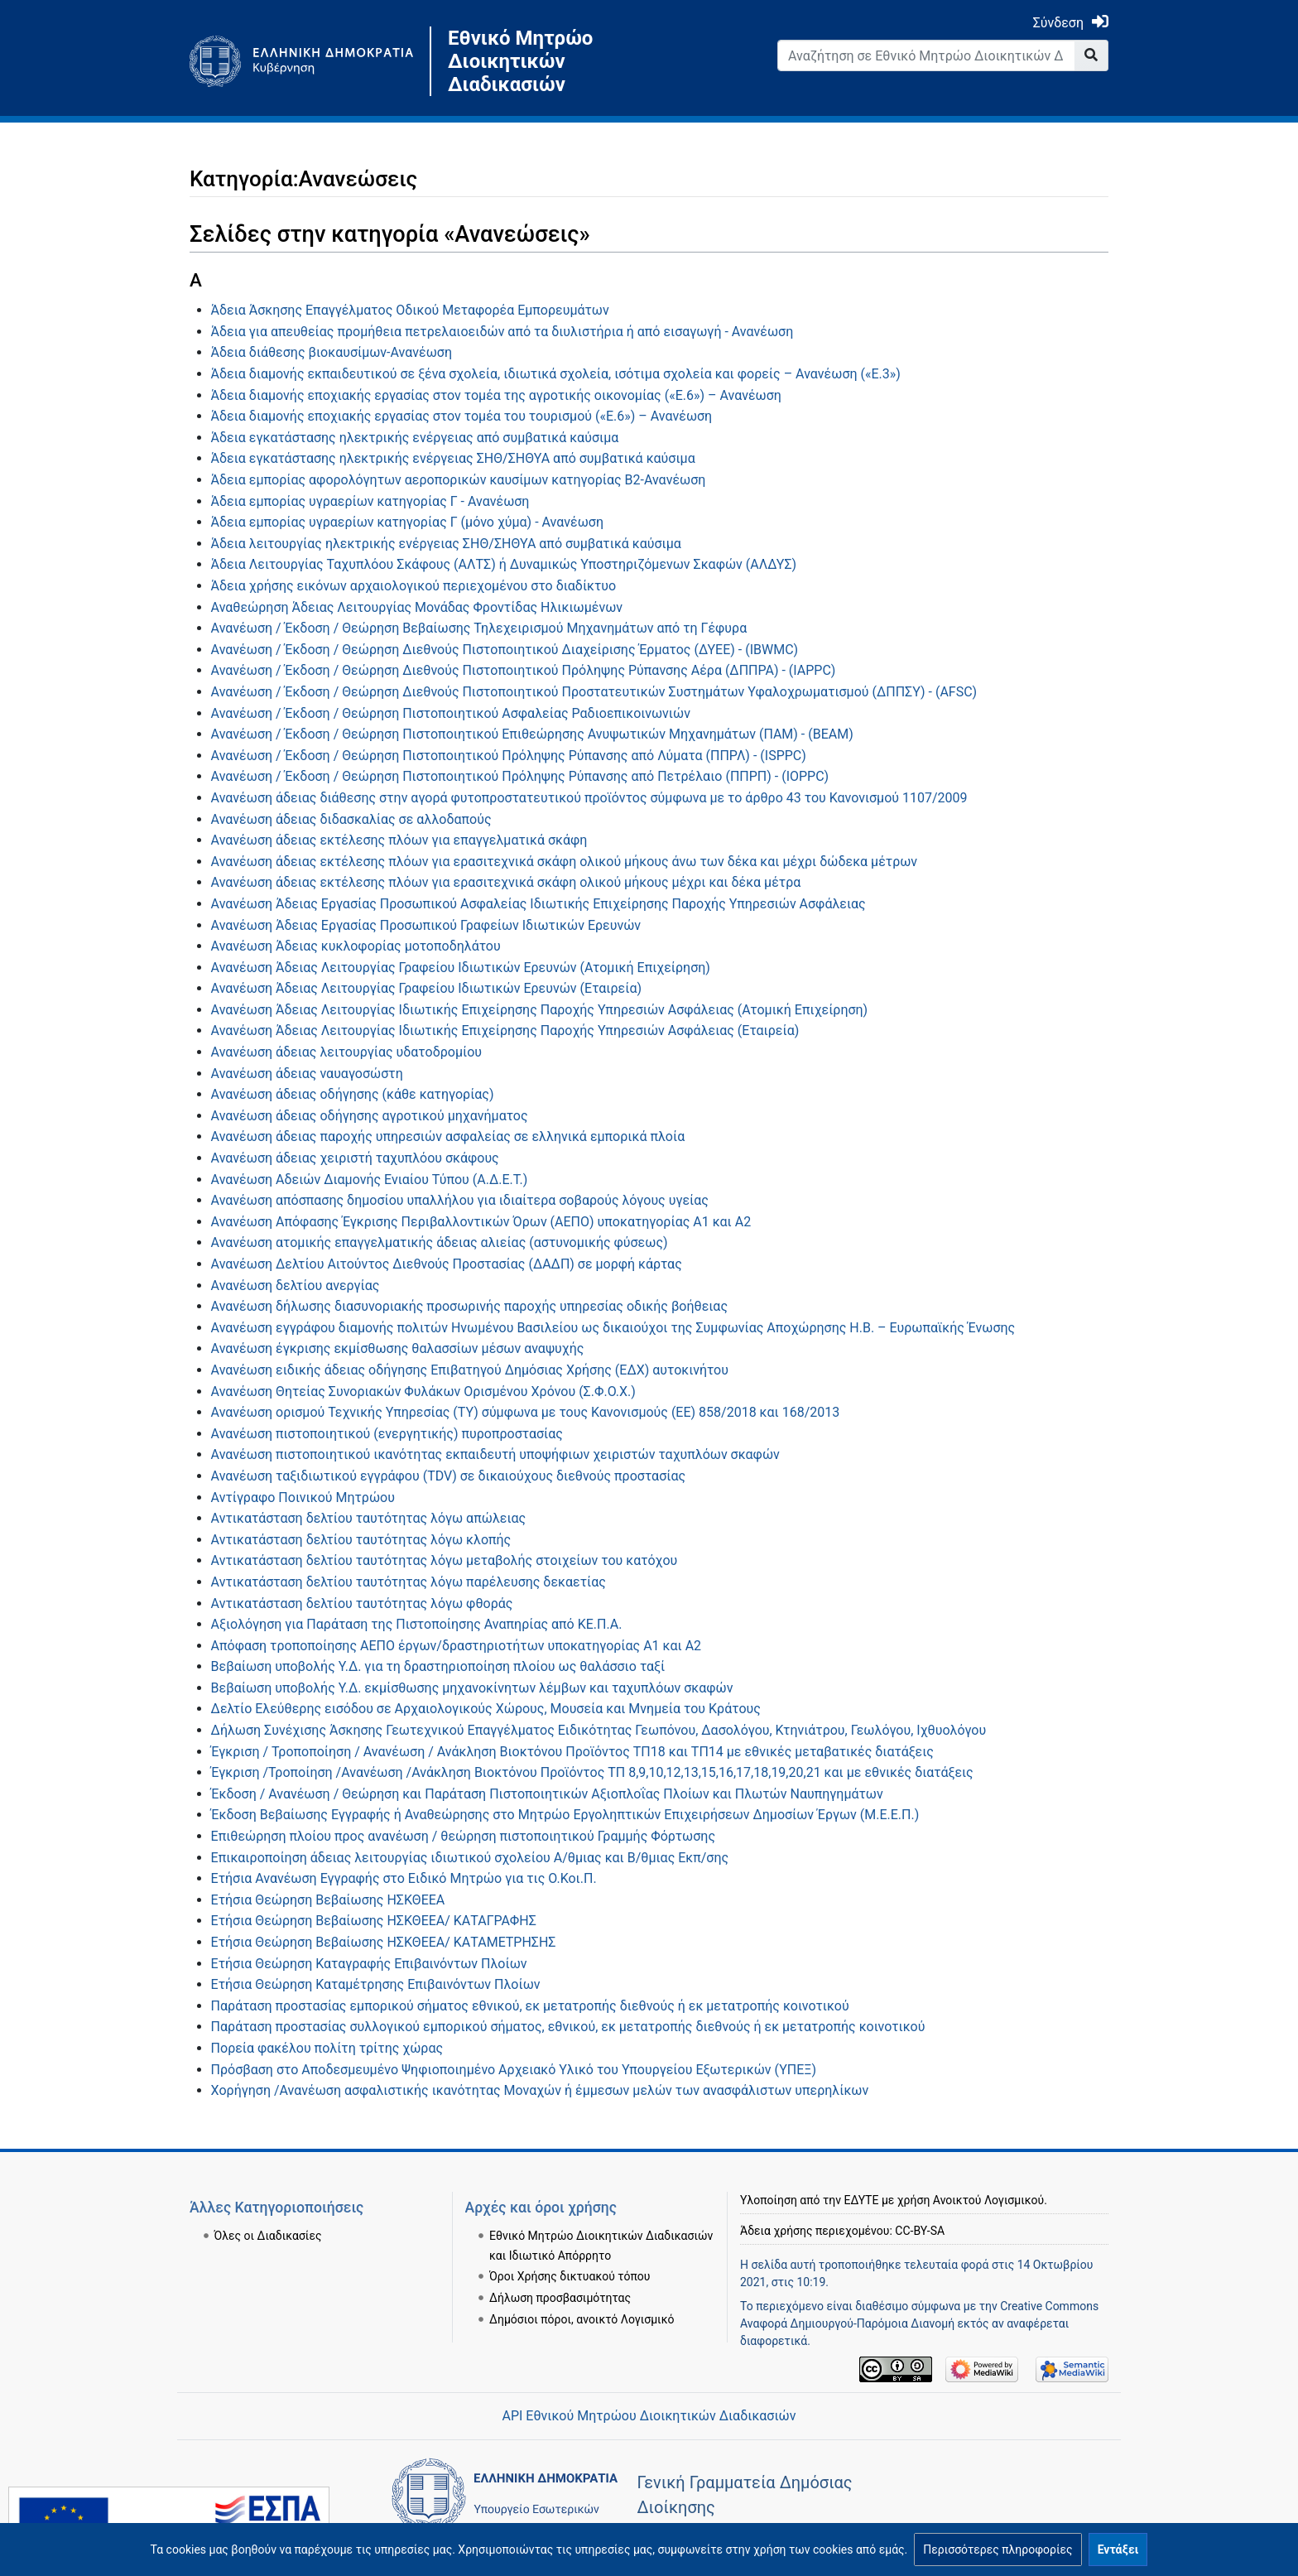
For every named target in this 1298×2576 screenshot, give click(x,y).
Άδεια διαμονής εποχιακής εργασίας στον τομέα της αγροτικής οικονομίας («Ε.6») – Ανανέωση (496, 395)
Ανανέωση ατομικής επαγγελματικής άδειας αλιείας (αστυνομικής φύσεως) (439, 1242)
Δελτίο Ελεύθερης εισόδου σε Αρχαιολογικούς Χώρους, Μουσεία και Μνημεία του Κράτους (486, 1709)
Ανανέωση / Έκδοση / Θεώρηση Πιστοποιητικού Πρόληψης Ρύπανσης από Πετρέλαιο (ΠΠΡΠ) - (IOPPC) (520, 776)
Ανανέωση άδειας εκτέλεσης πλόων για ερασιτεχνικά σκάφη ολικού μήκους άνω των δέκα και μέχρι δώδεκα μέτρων (564, 861)
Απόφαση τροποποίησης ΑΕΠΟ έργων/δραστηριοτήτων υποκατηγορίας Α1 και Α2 (456, 1646)
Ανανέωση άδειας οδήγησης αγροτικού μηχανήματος (369, 1116)
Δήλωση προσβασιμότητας (560, 2297)
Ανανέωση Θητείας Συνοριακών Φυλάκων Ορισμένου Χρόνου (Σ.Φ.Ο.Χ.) (423, 1391)
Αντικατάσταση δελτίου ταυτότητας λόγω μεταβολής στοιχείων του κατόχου (444, 1560)
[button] (997, 2549)
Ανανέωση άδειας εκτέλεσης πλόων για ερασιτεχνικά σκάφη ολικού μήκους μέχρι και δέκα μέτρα (506, 882)
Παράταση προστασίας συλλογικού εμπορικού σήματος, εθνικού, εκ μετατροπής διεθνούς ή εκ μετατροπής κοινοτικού (568, 2026)
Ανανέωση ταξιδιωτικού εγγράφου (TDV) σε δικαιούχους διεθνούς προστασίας (448, 1476)
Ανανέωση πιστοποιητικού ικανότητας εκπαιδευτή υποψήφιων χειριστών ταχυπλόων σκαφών (495, 1454)
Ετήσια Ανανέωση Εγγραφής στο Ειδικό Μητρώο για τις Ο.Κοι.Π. (404, 1878)
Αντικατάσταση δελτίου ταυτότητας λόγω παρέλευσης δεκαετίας (408, 1582)
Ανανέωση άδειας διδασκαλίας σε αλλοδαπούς (351, 819)
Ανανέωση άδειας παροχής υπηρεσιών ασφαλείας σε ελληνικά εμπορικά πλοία (448, 1136)
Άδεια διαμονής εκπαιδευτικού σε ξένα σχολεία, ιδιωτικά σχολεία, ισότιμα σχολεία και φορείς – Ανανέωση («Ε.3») (556, 374)
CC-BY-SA (920, 2230)
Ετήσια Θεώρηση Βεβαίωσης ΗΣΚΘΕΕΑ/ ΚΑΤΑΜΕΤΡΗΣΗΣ (383, 1942)
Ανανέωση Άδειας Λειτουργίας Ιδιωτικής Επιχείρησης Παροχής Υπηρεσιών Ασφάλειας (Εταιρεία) (505, 1030)
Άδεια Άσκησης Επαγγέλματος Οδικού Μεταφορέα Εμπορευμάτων (410, 310)
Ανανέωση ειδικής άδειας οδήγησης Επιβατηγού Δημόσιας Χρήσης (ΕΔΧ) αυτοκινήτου (469, 1370)
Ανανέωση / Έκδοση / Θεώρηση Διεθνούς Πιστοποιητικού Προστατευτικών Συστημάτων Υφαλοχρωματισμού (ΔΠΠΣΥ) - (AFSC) (594, 692)
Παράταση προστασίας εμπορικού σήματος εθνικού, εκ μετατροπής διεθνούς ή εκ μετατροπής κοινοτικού (530, 2006)
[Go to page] (1091, 55)
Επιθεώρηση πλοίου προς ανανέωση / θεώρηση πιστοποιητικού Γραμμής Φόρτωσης (463, 1836)
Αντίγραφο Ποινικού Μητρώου (303, 1497)
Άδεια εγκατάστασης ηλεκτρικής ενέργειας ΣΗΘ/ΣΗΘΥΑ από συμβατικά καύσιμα (453, 458)
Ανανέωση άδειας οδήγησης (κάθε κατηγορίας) (352, 1094)
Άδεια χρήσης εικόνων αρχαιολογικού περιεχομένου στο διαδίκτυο (414, 586)
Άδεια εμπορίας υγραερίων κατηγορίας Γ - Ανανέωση (370, 501)
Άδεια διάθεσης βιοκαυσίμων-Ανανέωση (331, 352)
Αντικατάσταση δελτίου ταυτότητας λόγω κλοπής (361, 1540)
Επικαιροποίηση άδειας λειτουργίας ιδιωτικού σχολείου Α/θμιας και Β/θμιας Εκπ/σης (470, 1858)
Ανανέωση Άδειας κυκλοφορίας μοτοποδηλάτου (356, 946)
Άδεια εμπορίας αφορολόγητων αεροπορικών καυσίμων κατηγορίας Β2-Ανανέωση (458, 480)
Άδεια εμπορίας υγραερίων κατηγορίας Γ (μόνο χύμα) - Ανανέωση (407, 522)
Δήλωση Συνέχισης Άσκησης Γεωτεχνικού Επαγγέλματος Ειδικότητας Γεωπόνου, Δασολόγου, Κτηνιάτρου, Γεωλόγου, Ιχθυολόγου (599, 1730)
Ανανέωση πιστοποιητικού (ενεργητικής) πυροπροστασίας (387, 1434)
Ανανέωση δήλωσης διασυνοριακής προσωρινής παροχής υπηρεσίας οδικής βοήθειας (469, 1306)
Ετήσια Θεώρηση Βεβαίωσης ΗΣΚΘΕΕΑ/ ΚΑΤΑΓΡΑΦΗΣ (373, 1920)
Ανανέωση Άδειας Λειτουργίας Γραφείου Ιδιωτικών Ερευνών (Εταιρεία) (426, 988)
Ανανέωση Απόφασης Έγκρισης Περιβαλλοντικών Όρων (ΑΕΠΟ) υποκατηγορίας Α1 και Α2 (481, 1222)
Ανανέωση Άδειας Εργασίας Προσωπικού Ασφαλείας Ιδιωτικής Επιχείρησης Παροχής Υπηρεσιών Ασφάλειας (538, 904)
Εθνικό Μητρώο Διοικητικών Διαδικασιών (520, 61)
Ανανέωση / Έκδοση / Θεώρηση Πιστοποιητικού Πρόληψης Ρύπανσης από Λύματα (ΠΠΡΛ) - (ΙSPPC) (508, 755)
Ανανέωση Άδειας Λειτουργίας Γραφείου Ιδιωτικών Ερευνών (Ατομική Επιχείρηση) (460, 967)
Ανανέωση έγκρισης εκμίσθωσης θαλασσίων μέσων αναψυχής (397, 1348)
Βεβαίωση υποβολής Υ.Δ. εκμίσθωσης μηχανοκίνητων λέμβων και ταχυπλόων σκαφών (472, 1688)
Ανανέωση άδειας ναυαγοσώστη (307, 1073)
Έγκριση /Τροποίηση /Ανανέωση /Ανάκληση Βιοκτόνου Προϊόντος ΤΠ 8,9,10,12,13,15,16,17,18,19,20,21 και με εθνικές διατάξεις (592, 1772)
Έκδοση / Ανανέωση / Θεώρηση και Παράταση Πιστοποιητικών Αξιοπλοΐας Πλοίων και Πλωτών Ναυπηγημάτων (547, 1794)
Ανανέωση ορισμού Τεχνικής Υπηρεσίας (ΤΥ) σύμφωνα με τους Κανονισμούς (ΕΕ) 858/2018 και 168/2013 (525, 1412)
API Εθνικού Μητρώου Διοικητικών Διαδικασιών (649, 2416)
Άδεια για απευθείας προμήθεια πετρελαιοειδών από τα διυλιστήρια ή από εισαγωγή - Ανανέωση (502, 331)
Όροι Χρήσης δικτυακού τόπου (569, 2276)
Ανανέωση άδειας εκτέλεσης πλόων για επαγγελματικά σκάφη (399, 840)
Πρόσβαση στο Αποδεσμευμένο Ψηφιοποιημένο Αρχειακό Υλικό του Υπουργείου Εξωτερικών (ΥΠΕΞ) (513, 2070)
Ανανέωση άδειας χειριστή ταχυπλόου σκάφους (355, 1158)
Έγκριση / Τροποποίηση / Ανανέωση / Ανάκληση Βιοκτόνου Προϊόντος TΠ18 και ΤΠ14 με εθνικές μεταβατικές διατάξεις (572, 1752)
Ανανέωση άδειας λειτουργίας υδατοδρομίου (346, 1052)
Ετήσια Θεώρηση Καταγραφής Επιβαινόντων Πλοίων (369, 1964)
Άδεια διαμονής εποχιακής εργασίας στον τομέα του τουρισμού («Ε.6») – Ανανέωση (462, 416)
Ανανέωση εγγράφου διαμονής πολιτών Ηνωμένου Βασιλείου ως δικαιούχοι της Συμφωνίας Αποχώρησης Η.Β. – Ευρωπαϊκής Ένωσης (613, 1328)
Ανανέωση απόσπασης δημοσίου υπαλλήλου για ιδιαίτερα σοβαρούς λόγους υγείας (460, 1200)
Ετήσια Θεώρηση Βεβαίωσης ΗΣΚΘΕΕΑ (328, 1900)
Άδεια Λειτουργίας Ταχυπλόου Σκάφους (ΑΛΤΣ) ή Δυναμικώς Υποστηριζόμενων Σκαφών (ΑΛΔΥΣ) (504, 564)
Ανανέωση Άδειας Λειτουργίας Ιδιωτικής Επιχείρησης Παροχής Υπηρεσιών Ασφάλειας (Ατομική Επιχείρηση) (539, 1010)
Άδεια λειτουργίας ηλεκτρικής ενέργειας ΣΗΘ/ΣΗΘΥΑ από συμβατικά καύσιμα (446, 543)
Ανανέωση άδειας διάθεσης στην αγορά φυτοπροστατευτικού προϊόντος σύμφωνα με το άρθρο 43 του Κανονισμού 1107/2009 (589, 798)
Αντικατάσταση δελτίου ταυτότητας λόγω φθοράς (362, 1603)
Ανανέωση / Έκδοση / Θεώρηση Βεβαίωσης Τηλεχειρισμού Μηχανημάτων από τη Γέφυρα (479, 628)
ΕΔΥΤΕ (861, 2200)
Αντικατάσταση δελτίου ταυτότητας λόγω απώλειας (368, 1518)
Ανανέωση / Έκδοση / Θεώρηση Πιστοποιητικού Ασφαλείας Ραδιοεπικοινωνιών (450, 713)
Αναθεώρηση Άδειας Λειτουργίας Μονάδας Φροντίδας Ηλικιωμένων (417, 607)
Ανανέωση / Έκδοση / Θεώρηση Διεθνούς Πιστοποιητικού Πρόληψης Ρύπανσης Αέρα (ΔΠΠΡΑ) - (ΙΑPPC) (523, 670)
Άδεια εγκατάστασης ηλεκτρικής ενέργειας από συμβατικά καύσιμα (415, 437)
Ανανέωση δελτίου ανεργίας (295, 1285)
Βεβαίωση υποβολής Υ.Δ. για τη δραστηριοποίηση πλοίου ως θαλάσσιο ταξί (438, 1666)
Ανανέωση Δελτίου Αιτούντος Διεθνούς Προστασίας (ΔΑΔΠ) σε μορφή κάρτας (446, 1264)
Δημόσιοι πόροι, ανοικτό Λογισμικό (581, 2319)
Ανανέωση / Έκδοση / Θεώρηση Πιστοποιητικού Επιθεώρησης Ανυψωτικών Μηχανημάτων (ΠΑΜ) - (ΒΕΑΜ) (532, 734)
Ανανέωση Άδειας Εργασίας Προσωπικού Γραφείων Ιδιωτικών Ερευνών (426, 925)
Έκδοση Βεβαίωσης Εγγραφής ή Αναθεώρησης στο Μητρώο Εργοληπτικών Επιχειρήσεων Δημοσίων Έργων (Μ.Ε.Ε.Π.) (565, 1814)
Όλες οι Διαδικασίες (268, 2235)
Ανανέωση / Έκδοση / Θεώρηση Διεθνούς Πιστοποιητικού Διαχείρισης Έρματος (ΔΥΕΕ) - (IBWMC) (505, 649)
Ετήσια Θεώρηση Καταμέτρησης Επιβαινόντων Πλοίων (376, 1984)
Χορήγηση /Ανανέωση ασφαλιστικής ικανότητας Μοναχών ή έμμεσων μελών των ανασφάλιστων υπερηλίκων (540, 2090)
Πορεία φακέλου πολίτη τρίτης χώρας (327, 2048)
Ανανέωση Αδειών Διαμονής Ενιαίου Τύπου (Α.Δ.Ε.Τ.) (369, 1179)
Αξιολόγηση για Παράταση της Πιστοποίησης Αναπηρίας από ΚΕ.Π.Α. (417, 1624)
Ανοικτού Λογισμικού (988, 2200)
